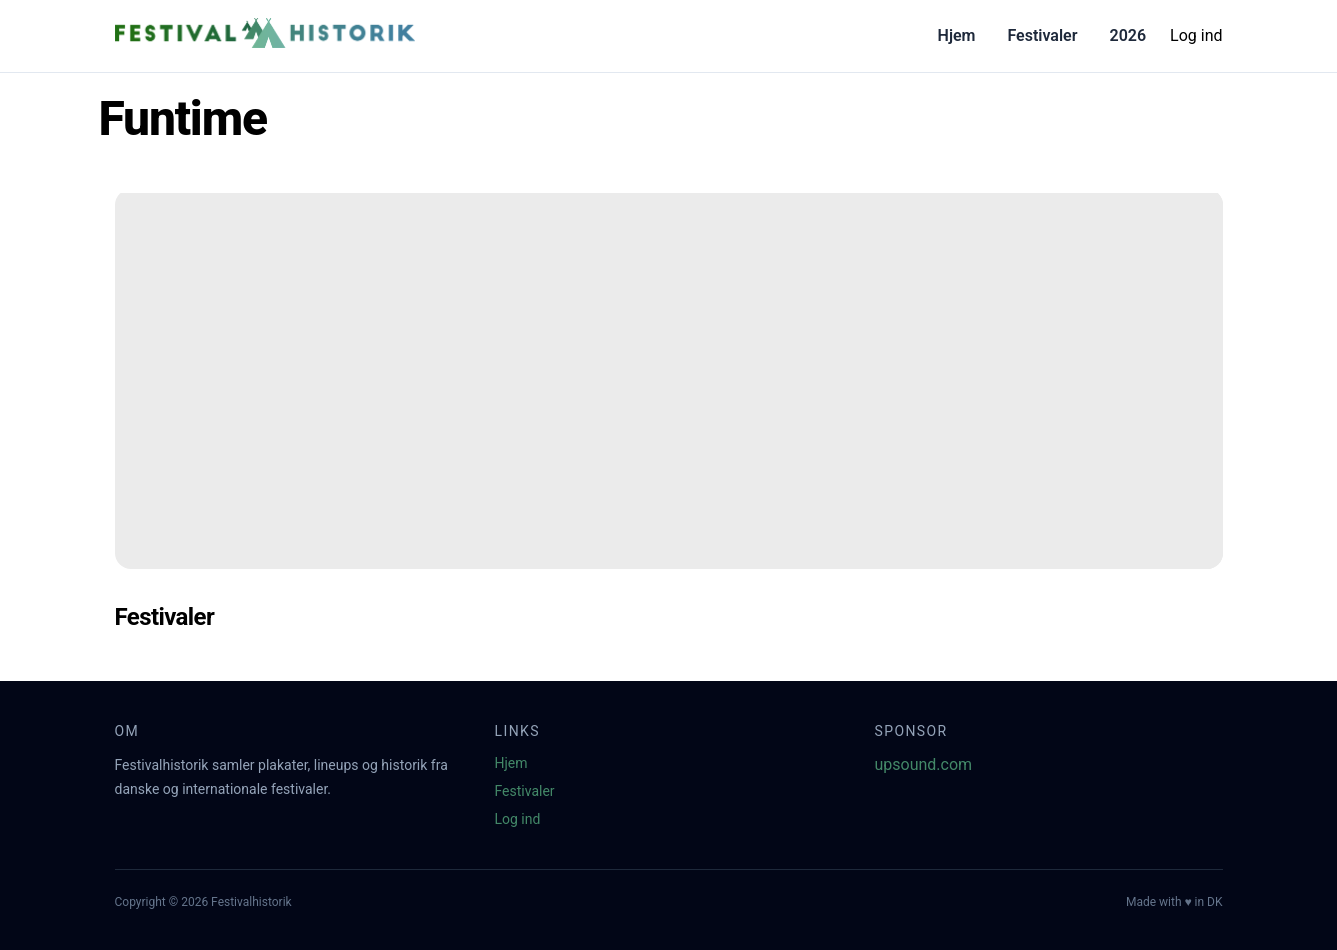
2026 (1127, 35)
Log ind (1196, 35)
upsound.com (924, 764)
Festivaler (1042, 35)
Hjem (957, 35)
